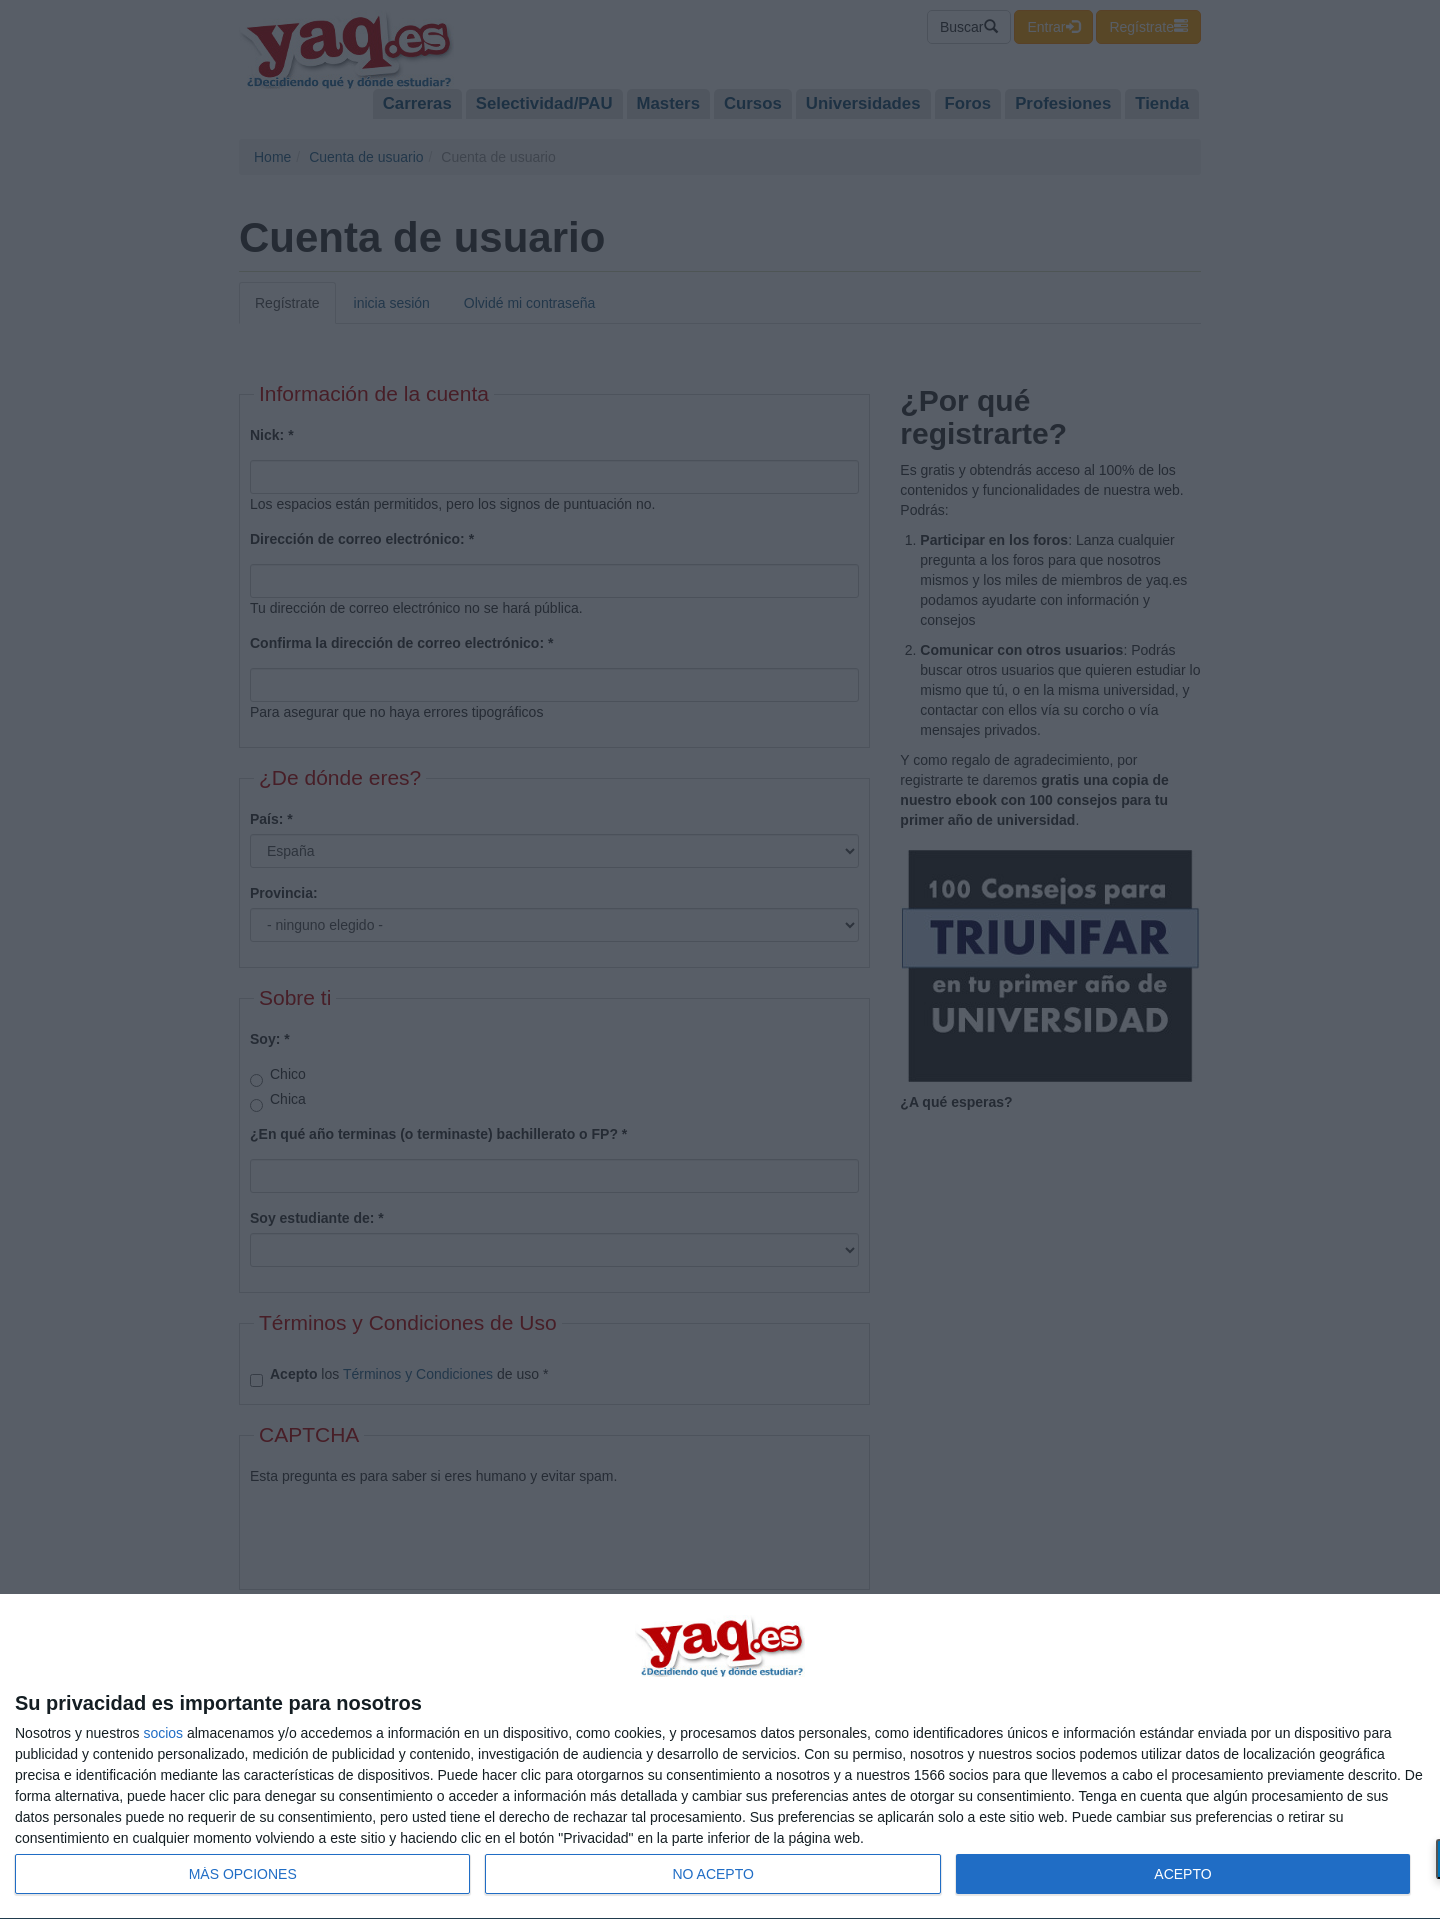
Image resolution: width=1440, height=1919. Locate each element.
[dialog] (720, 1757)
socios (163, 1733)
